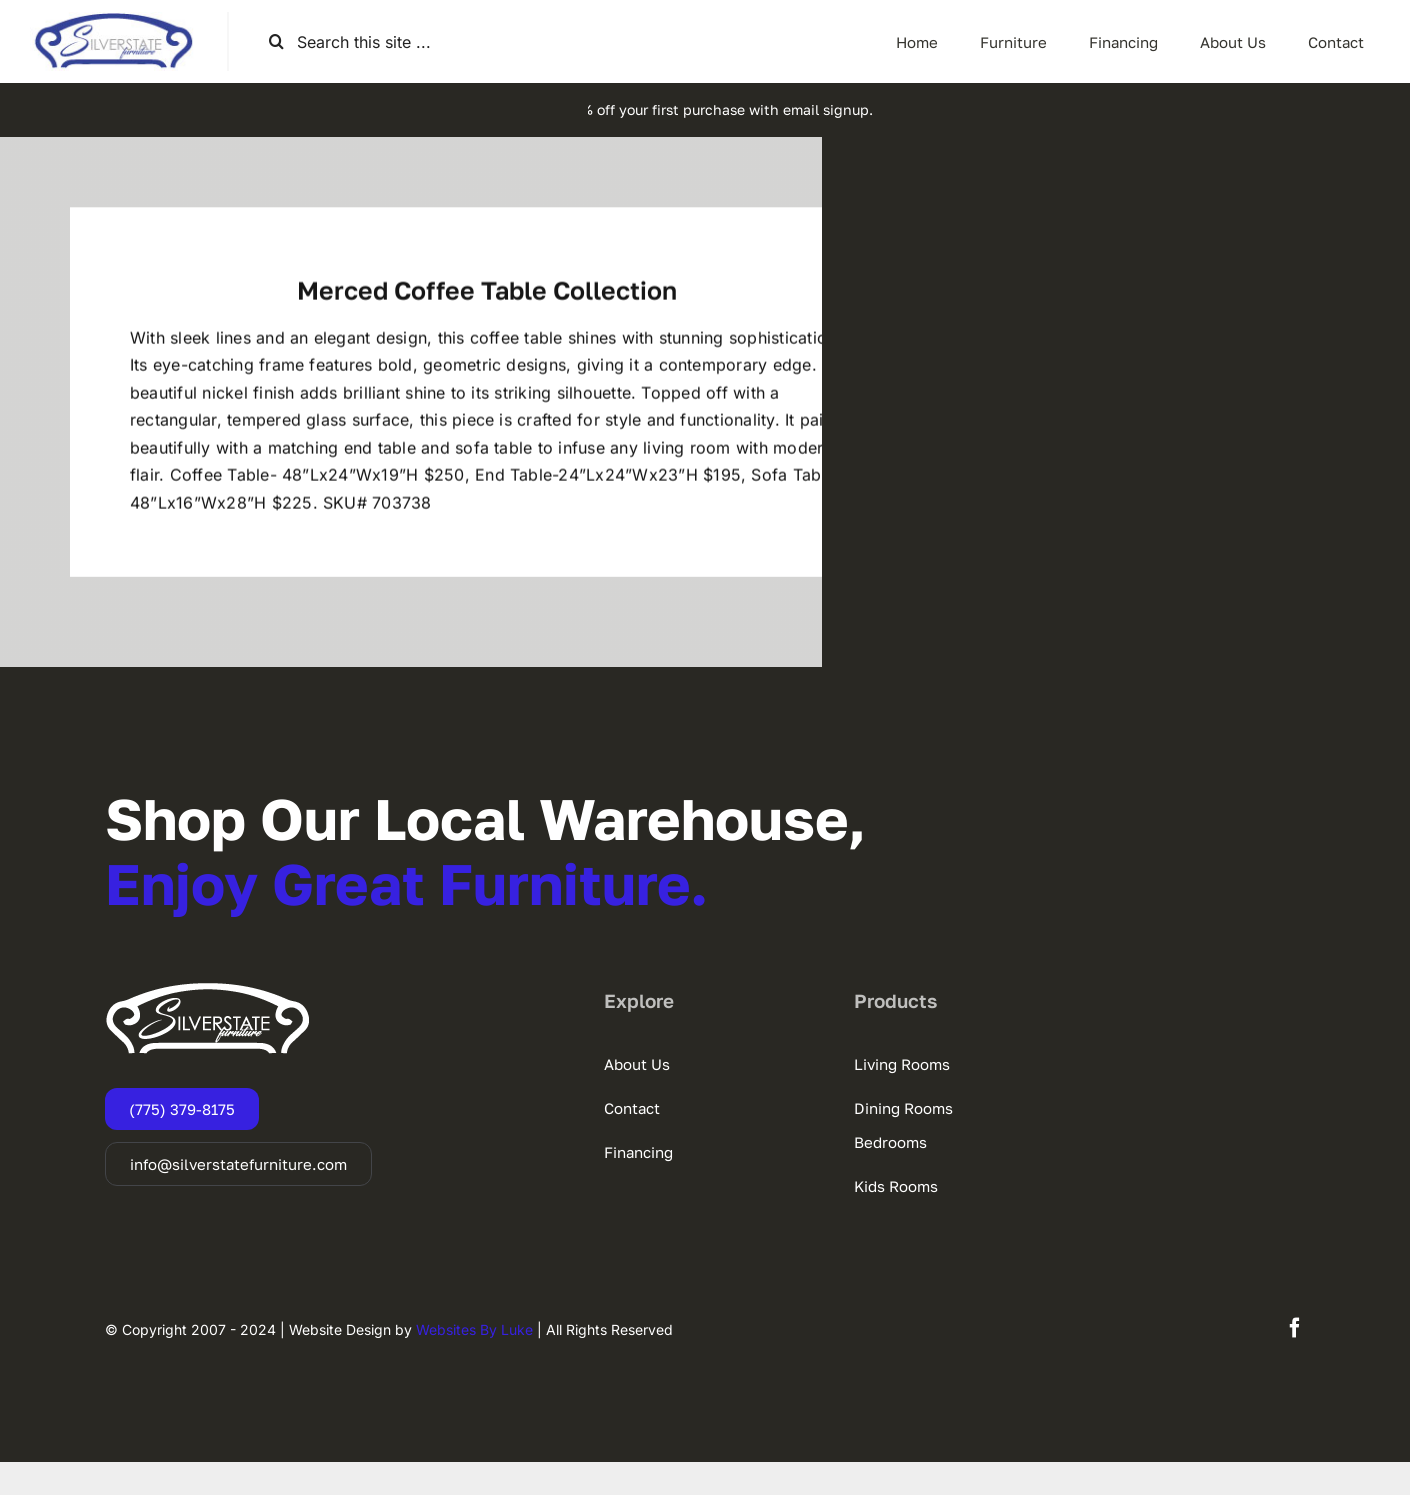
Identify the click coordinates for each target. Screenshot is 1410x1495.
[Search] (276, 41)
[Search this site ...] (369, 41)
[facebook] (1295, 1361)
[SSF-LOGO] (113, 20)
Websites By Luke (474, 1362)
